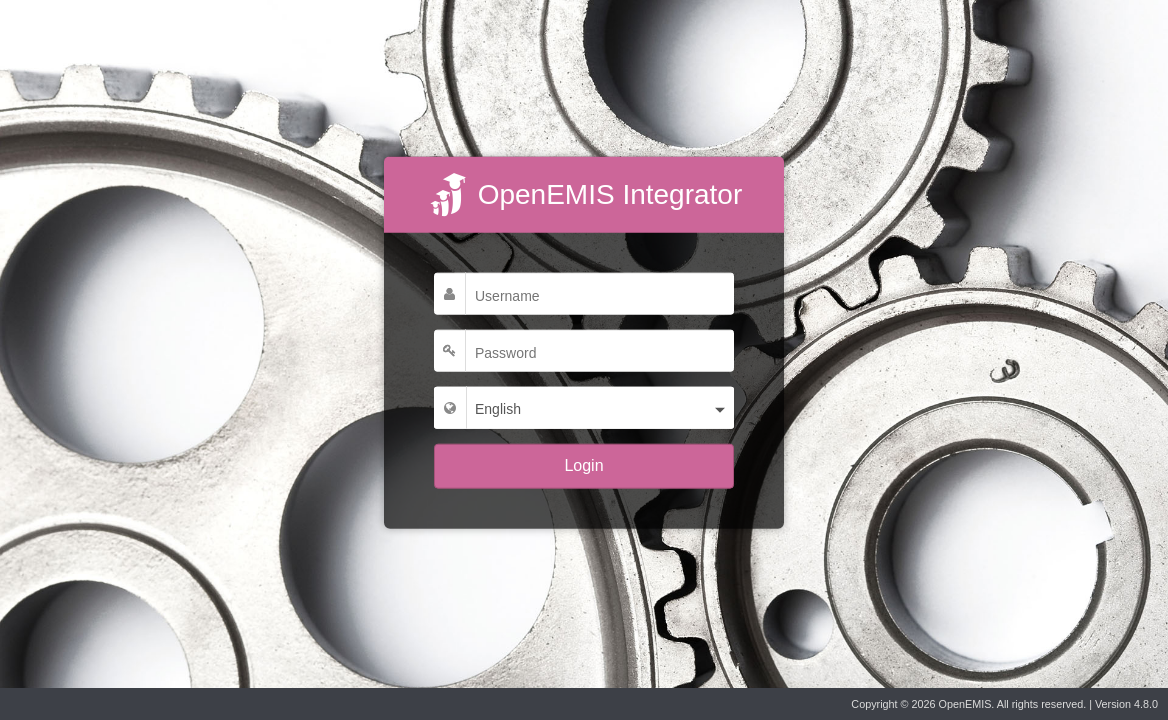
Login (583, 465)
